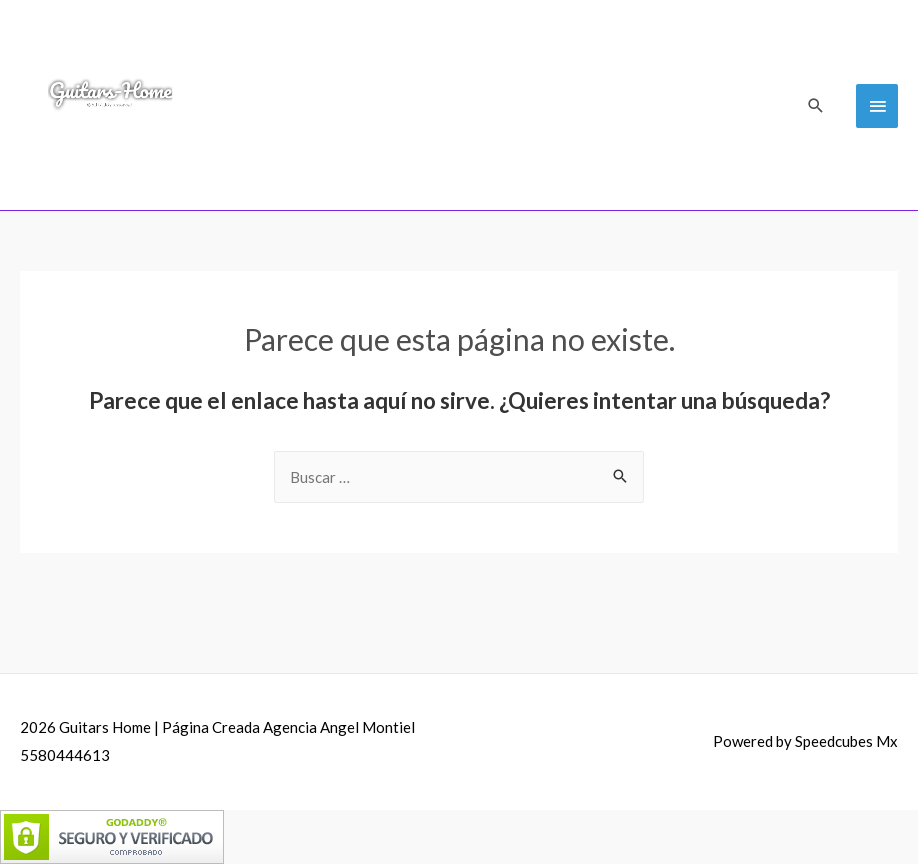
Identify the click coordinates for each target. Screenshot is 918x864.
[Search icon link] (816, 105)
